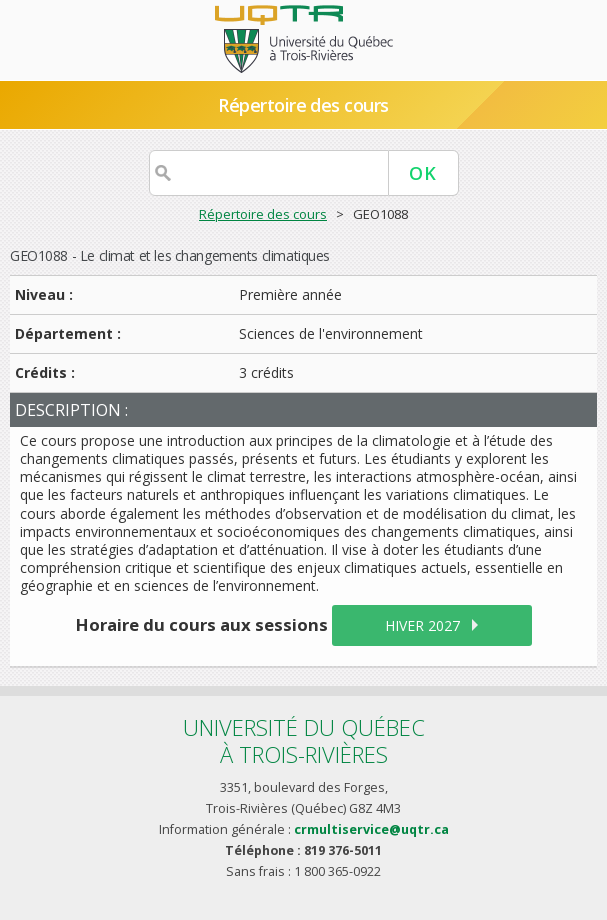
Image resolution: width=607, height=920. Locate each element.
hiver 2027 (422, 625)
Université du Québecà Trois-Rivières (304, 740)
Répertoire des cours (303, 105)
